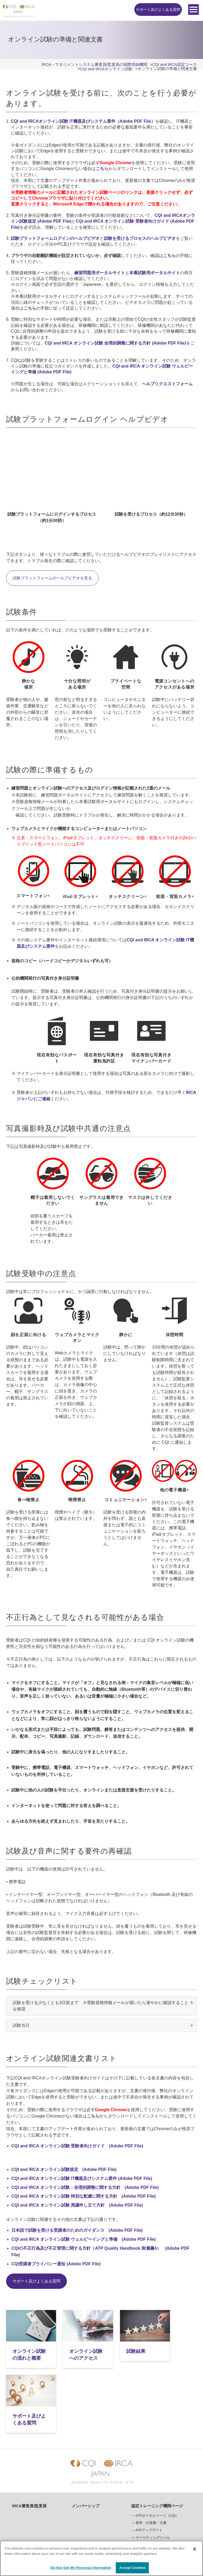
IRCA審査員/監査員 (29, 2443)
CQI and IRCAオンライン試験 (98, 2495)
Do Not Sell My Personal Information (81, 2568)
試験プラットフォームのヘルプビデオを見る (55, 578)
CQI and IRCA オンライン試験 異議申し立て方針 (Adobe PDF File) (77, 2205)
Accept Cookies (132, 2568)
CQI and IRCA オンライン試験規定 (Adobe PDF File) (64, 2169)
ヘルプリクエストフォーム (167, 384)
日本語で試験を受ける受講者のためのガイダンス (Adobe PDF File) (77, 2230)
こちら (102, 168)
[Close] (194, 2549)
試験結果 (120, 2346)
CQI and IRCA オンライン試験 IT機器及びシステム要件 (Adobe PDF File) (81, 2178)
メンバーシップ (85, 2443)
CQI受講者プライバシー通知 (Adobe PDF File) (56, 2264)
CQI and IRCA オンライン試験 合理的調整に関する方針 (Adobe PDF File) (115, 343)
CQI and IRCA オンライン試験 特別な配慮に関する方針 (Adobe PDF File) (83, 2196)
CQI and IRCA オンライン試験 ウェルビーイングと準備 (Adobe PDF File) (83, 2239)
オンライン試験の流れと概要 (26, 2353)
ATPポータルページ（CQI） (157, 2453)
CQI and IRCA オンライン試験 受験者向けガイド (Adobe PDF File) (77, 2146)
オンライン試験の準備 (93, 2520)
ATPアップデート (149, 2467)
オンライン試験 (148, 2482)
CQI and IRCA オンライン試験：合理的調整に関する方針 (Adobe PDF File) (85, 2187)
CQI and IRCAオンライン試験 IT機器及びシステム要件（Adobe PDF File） (83, 121)
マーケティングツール (153, 2475)
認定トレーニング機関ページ (157, 2443)
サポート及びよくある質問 (158, 9)
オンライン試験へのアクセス (76, 2353)
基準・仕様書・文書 (151, 2460)
